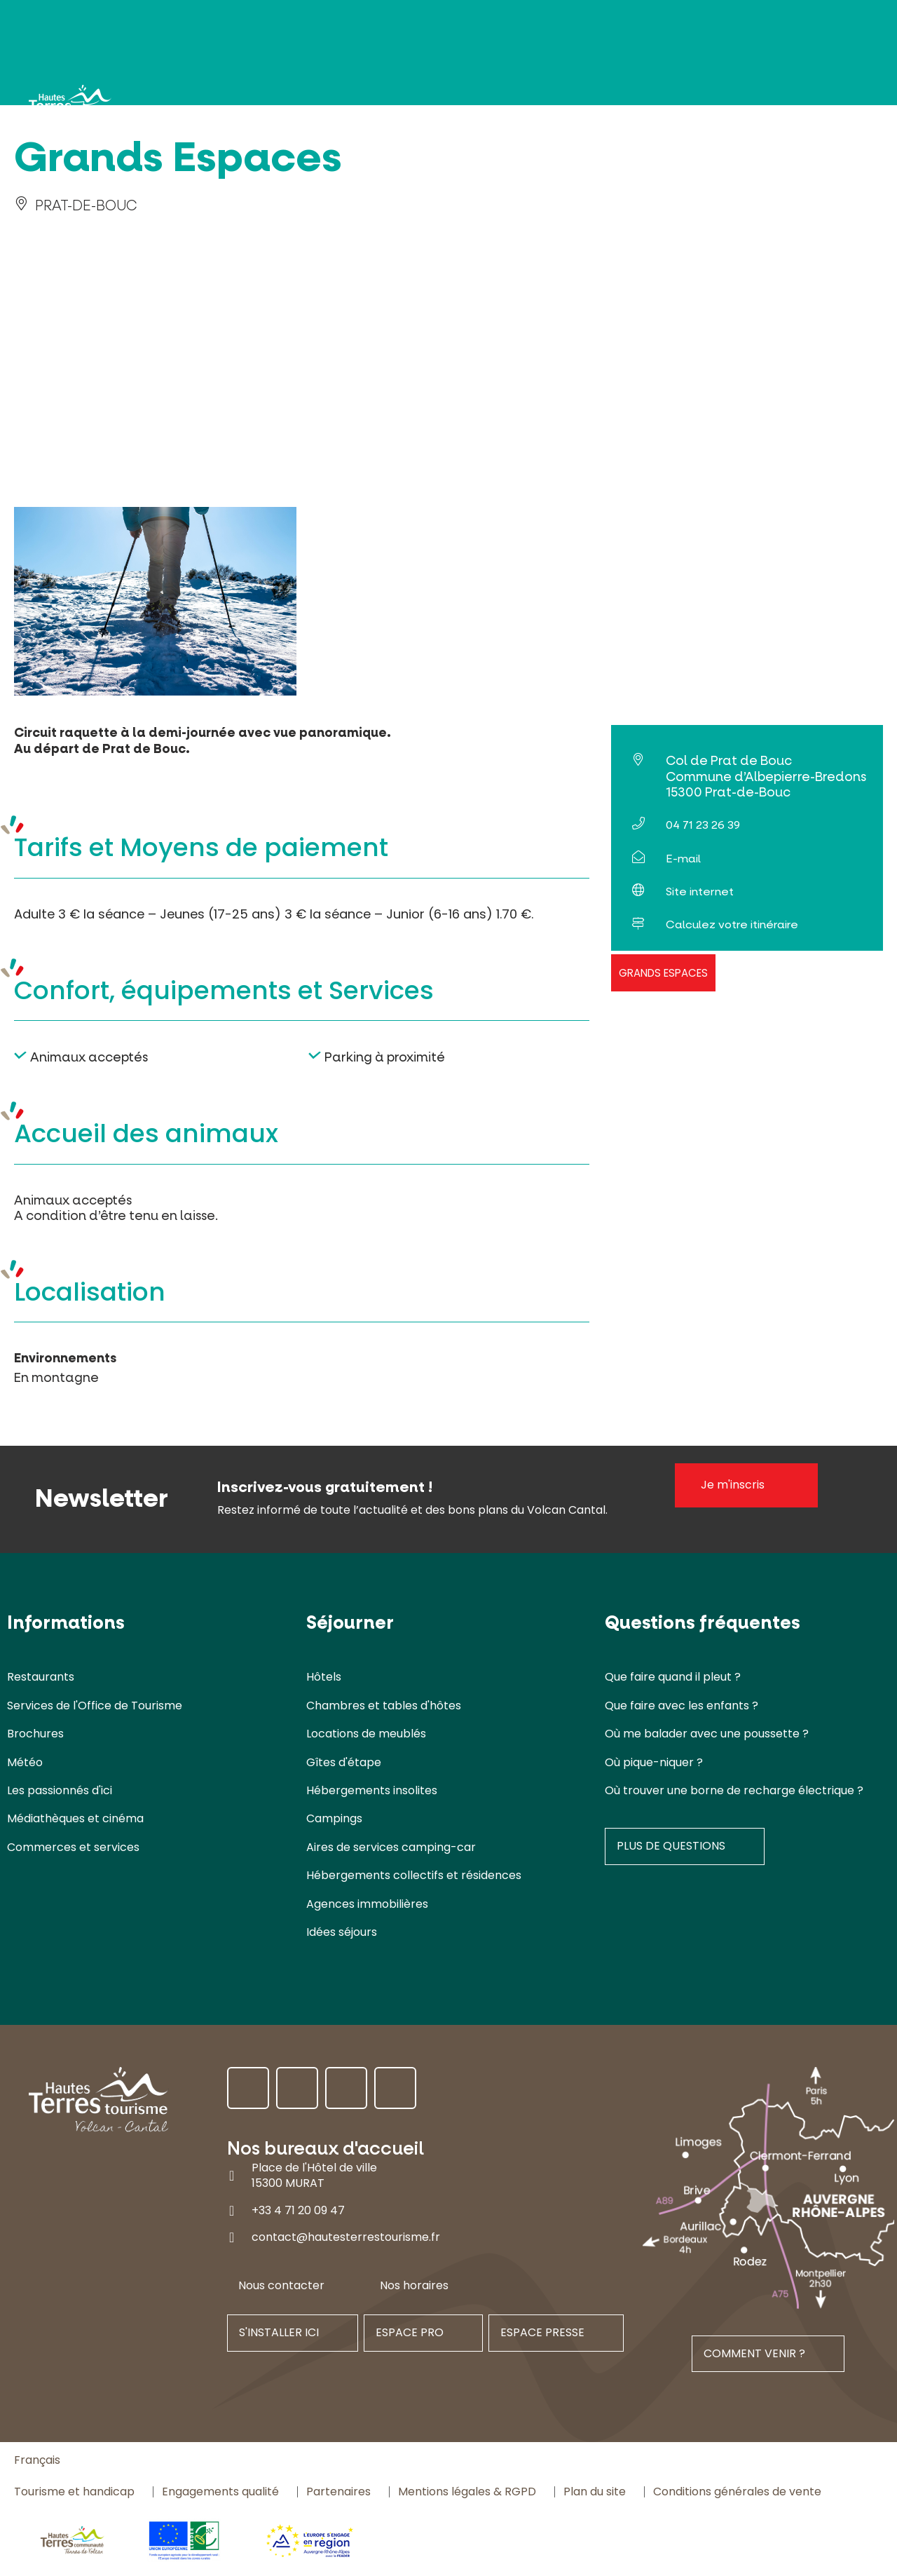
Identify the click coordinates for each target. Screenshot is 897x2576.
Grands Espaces (663, 972)
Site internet (700, 891)
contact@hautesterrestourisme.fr (346, 2237)
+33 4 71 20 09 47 (298, 2210)
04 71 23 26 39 (703, 825)
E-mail (683, 858)
